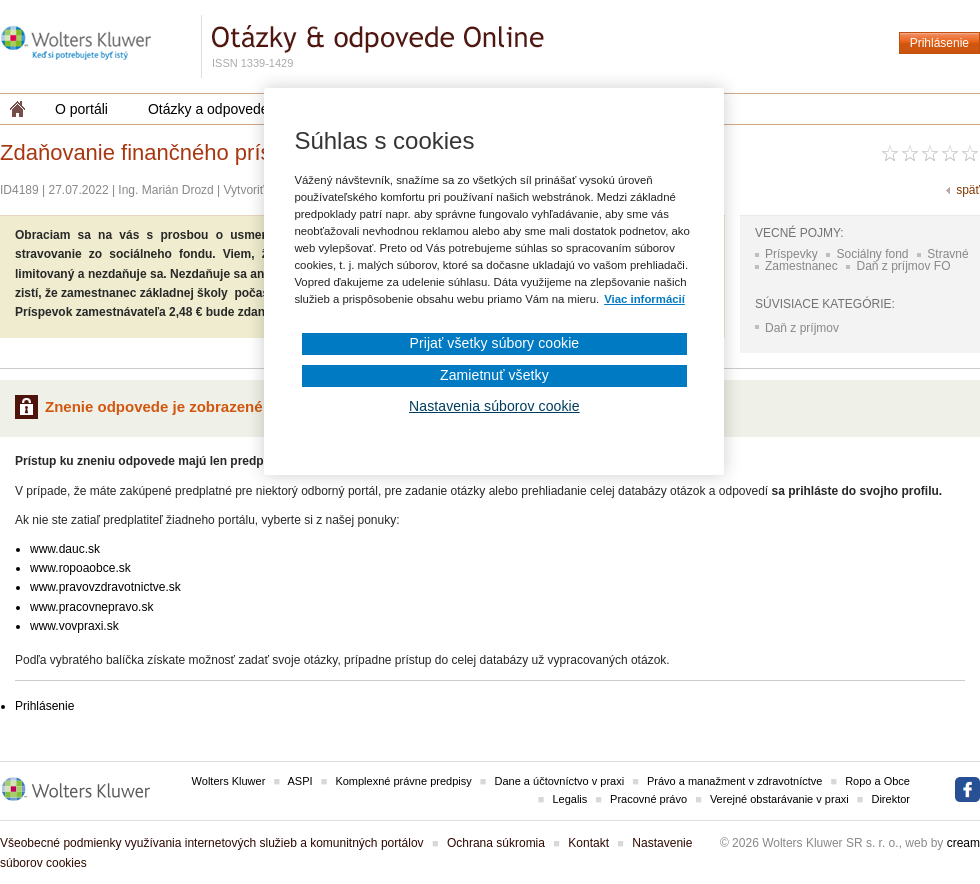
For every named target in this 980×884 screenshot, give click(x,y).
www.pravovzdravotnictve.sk (105, 587)
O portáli (81, 109)
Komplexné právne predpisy (403, 781)
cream (963, 843)
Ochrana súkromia (496, 843)
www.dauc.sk (65, 549)
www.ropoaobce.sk (80, 568)
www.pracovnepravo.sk (91, 607)
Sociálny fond (872, 254)
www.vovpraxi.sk (74, 626)
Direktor (890, 799)
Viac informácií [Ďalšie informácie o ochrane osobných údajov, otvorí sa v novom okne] (644, 299)
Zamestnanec (801, 266)
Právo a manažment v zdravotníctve (734, 781)
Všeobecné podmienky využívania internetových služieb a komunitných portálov (212, 843)
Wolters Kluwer (229, 781)
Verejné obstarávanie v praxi (779, 799)
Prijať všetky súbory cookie (494, 343)
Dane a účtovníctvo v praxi (560, 781)
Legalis (569, 799)
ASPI (300, 781)
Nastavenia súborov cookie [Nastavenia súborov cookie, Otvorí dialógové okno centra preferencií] (494, 406)
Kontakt (588, 843)
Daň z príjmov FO (903, 266)
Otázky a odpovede (208, 109)
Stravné (947, 254)
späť (968, 190)
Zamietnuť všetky (494, 375)
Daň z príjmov (802, 328)
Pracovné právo (648, 799)
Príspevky (791, 254)
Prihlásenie (939, 43)
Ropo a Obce (877, 781)
